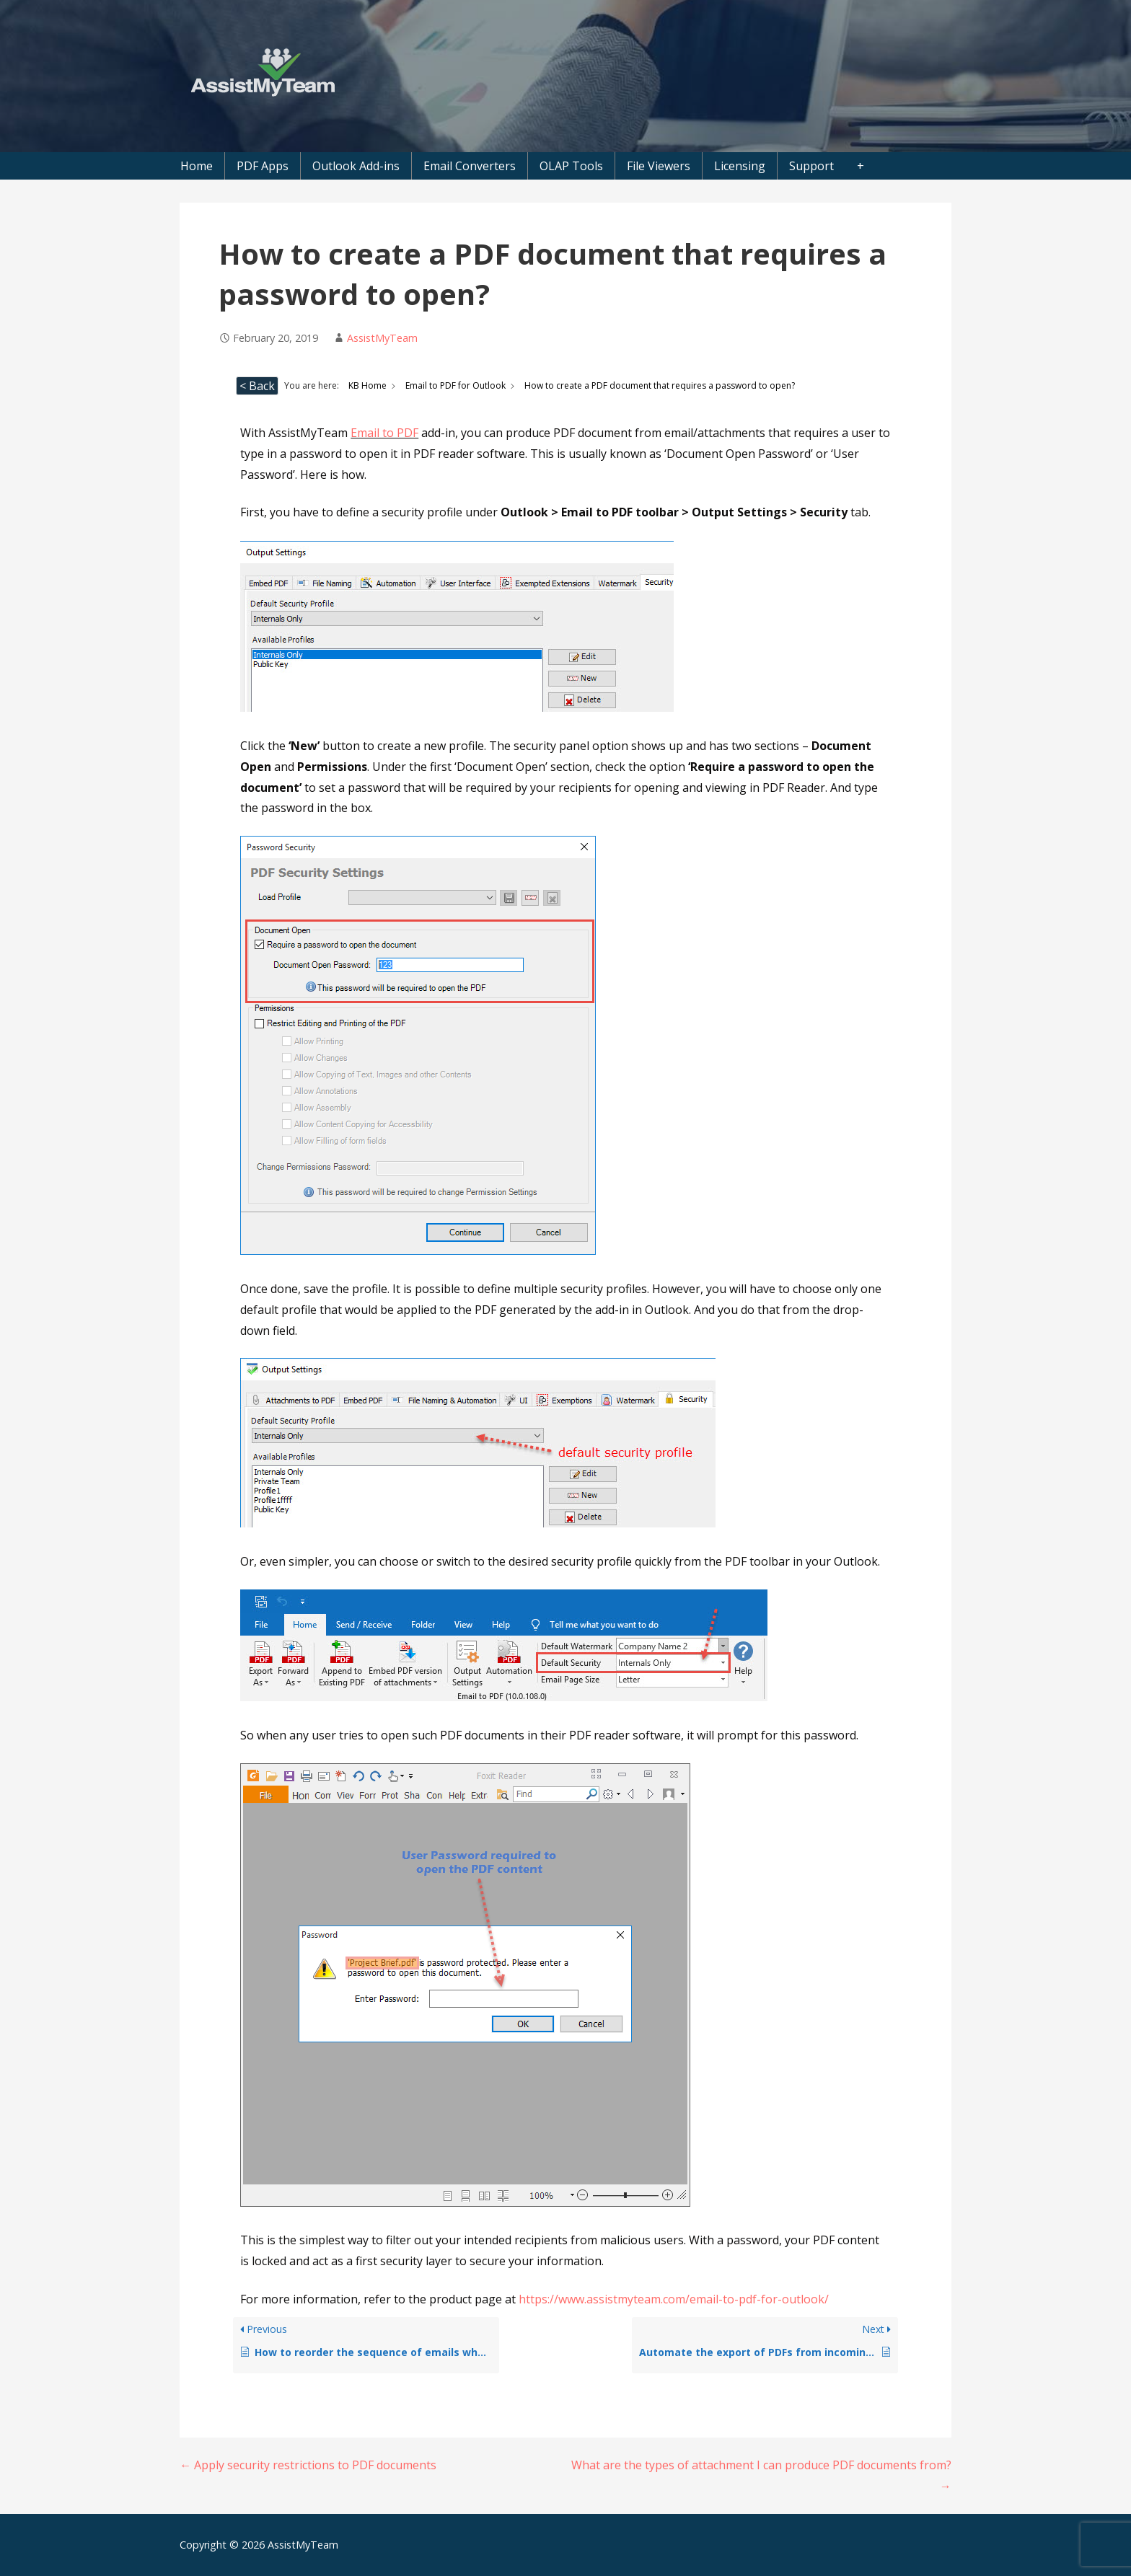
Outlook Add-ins (356, 166)
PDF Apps (263, 166)
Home (196, 166)
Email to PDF (384, 433)
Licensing (739, 166)
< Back (257, 386)
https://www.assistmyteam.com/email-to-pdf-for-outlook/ (674, 2299)
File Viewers (658, 166)
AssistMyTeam (382, 338)
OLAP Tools (571, 166)
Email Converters (469, 166)
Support (811, 166)
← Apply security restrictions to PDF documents (308, 2465)
